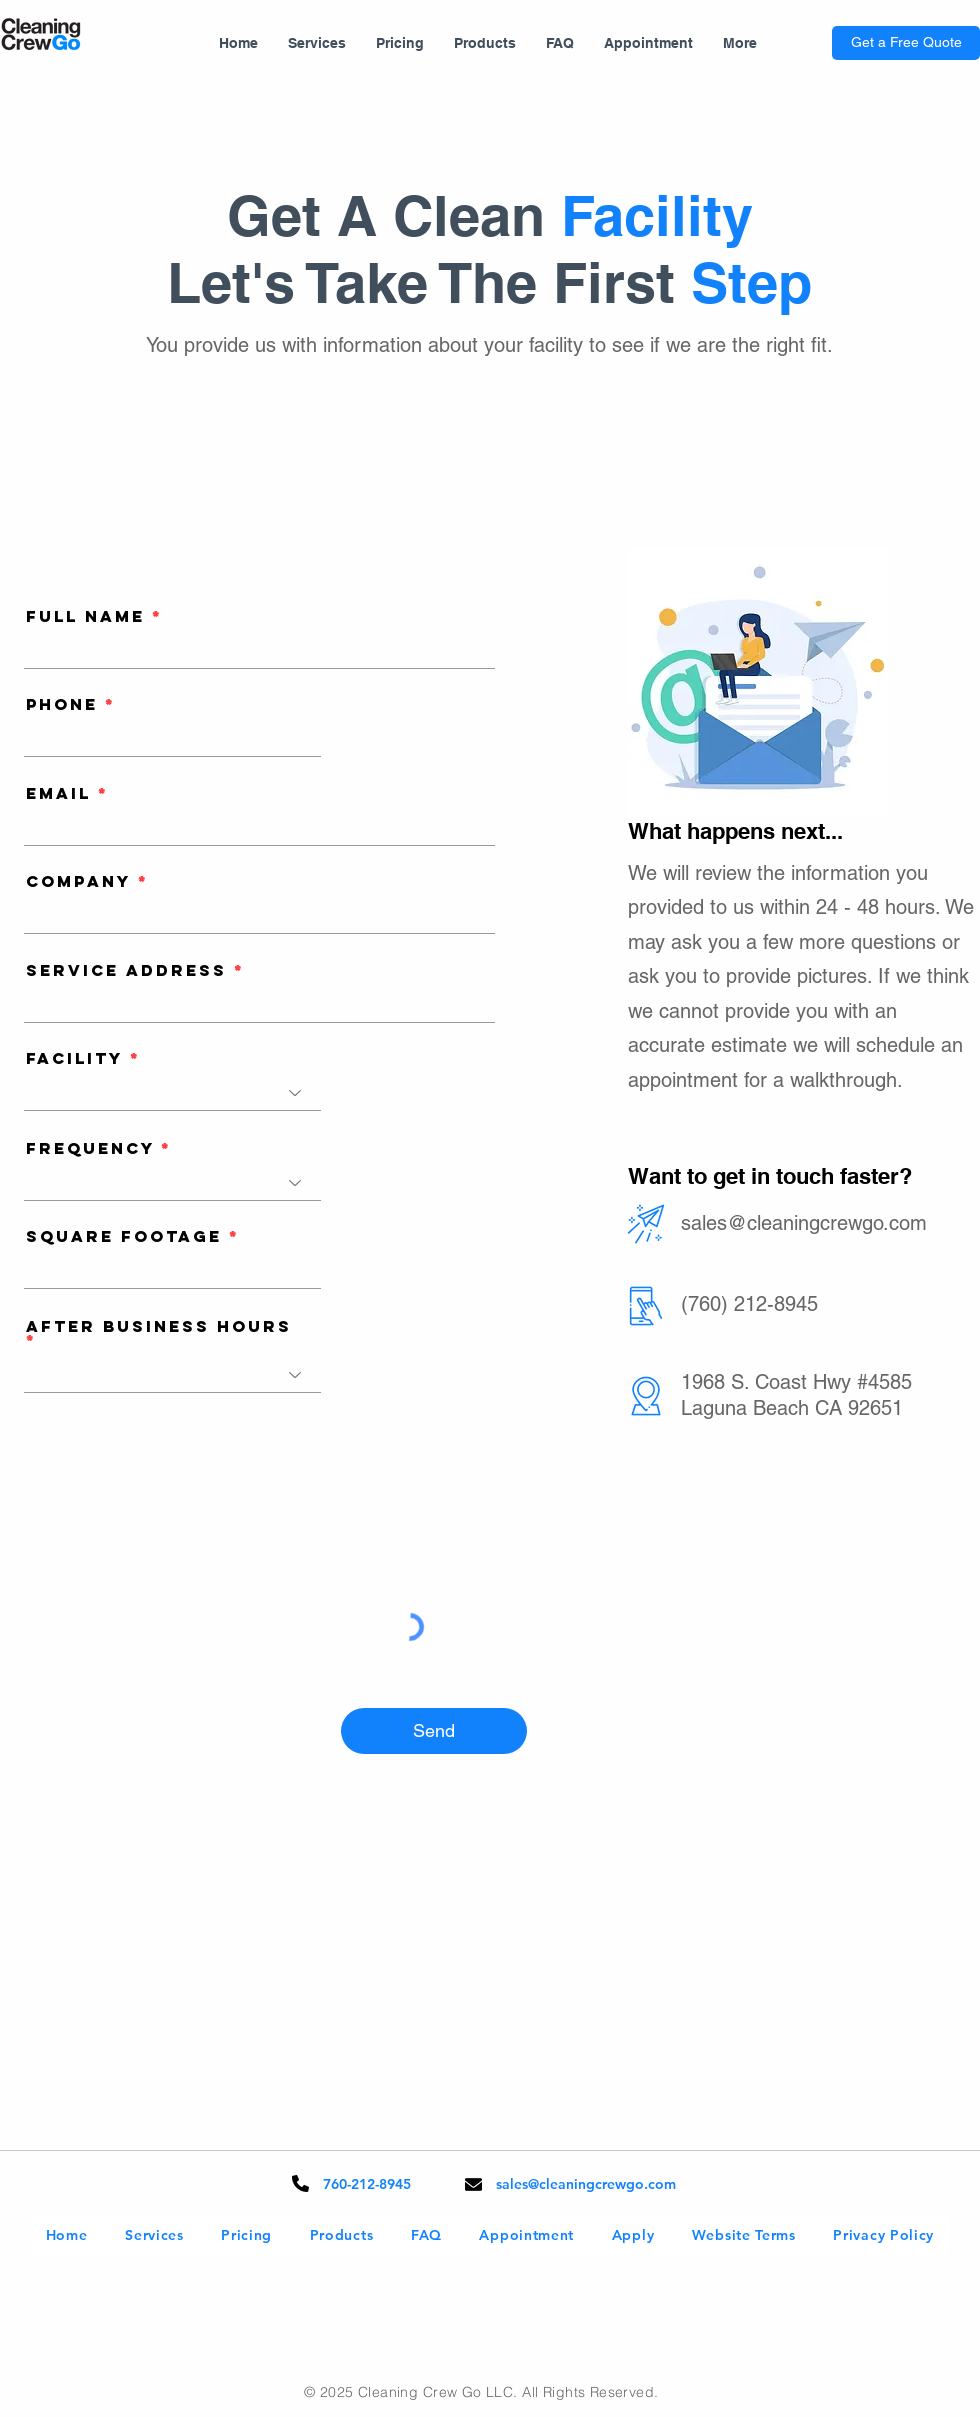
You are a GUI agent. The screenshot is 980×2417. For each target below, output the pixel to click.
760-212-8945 (367, 2184)
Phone (62, 704)
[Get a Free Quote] (906, 43)
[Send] (434, 1731)
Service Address (126, 970)
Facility (74, 1058)
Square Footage (124, 1236)
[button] (317, 43)
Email (58, 793)
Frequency (90, 1148)
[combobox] (259, 1004)
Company (78, 881)
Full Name (85, 616)
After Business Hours (159, 1327)
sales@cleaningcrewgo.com (804, 1223)
